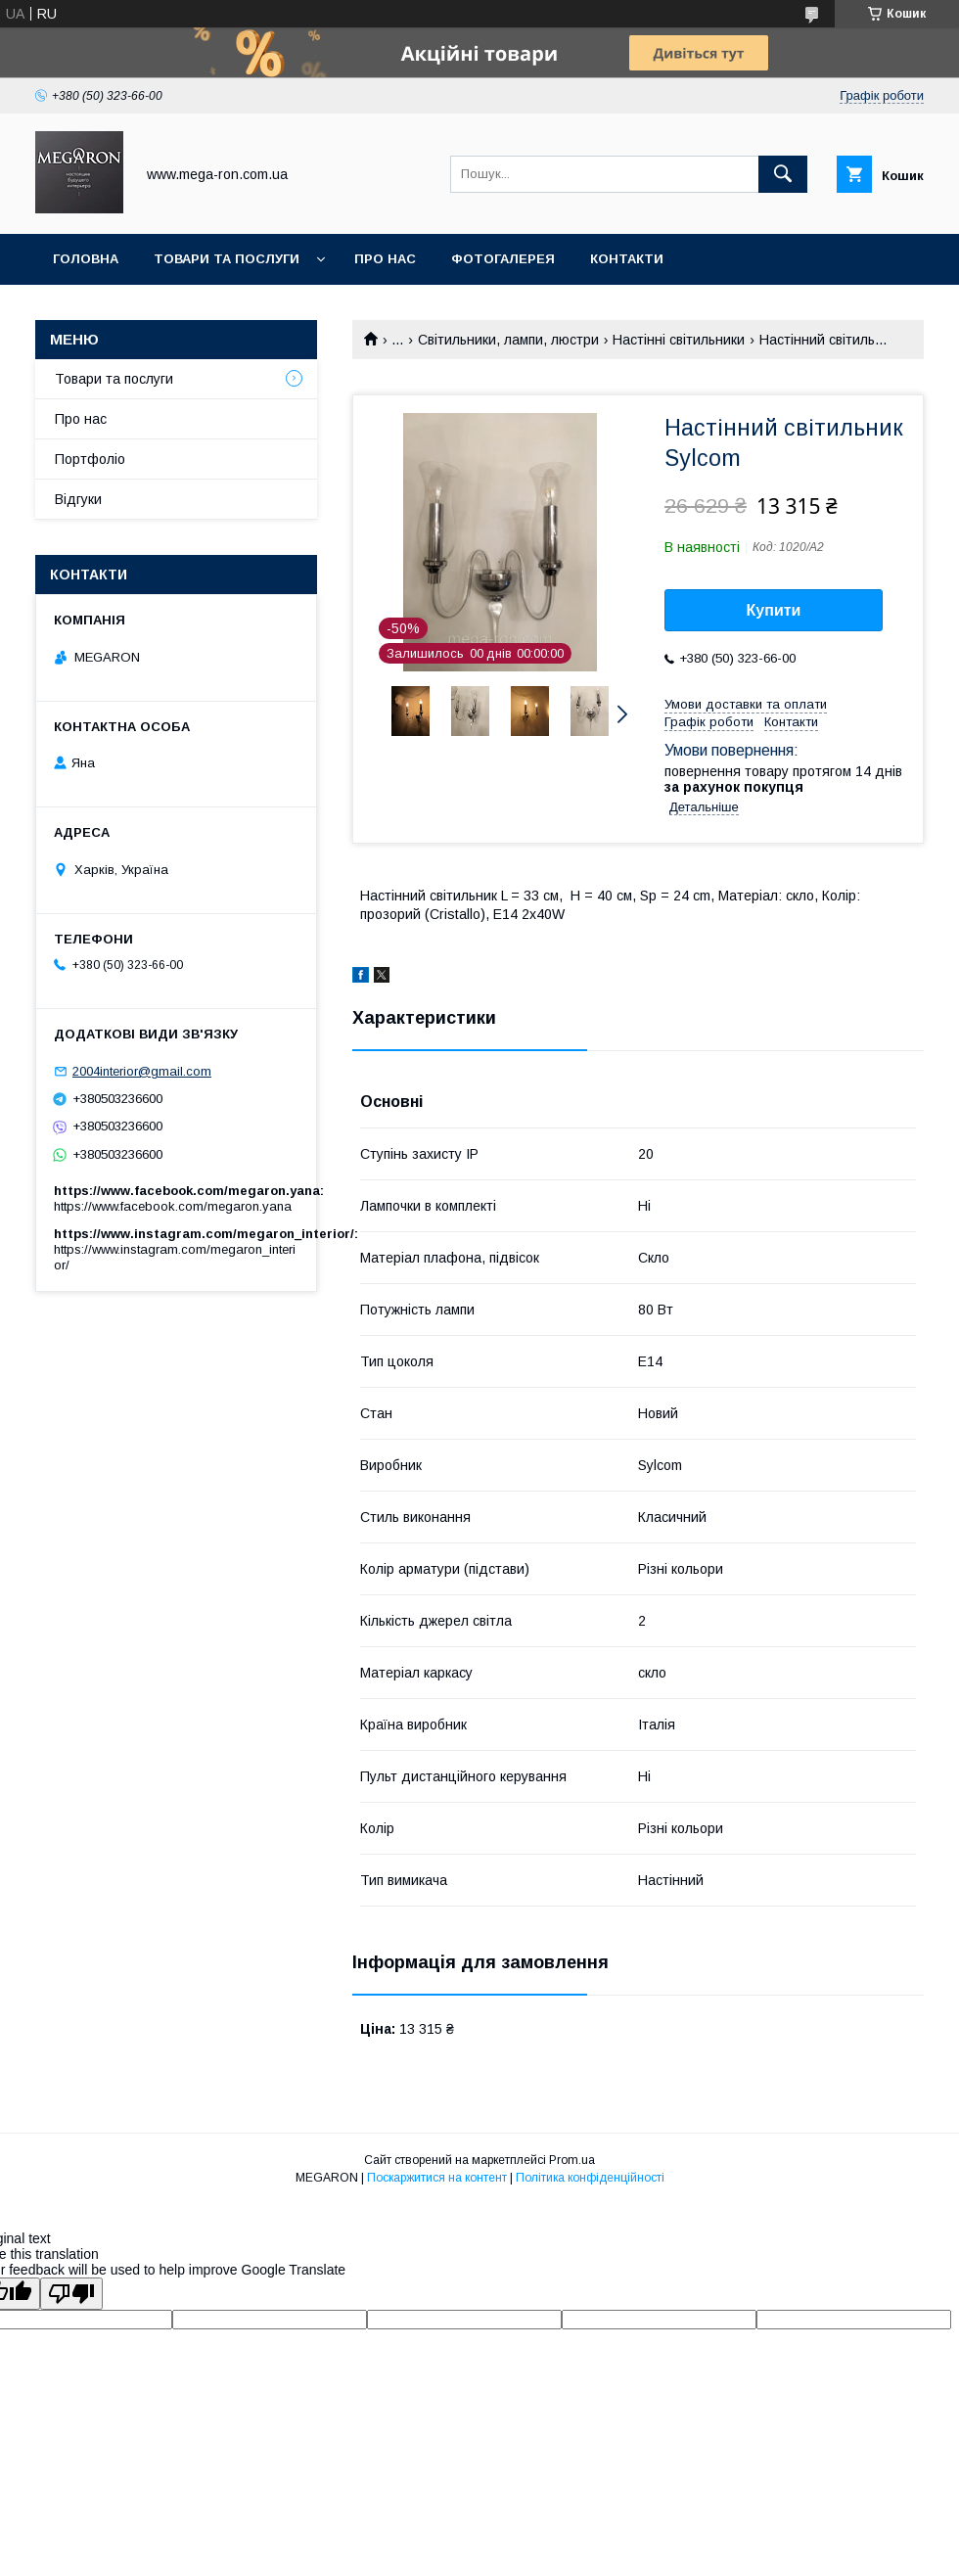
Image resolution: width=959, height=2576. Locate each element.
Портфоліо (90, 459)
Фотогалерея (503, 259)
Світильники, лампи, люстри (508, 339)
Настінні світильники (679, 339)
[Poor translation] (71, 2293)
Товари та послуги (226, 259)
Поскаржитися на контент (437, 2178)
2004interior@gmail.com (141, 1071)
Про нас (385, 259)
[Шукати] (782, 174)
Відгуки (78, 499)
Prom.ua (572, 2160)
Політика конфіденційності (590, 2178)
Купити (774, 610)
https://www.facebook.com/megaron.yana (173, 1206)
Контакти (626, 259)
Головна (85, 259)
